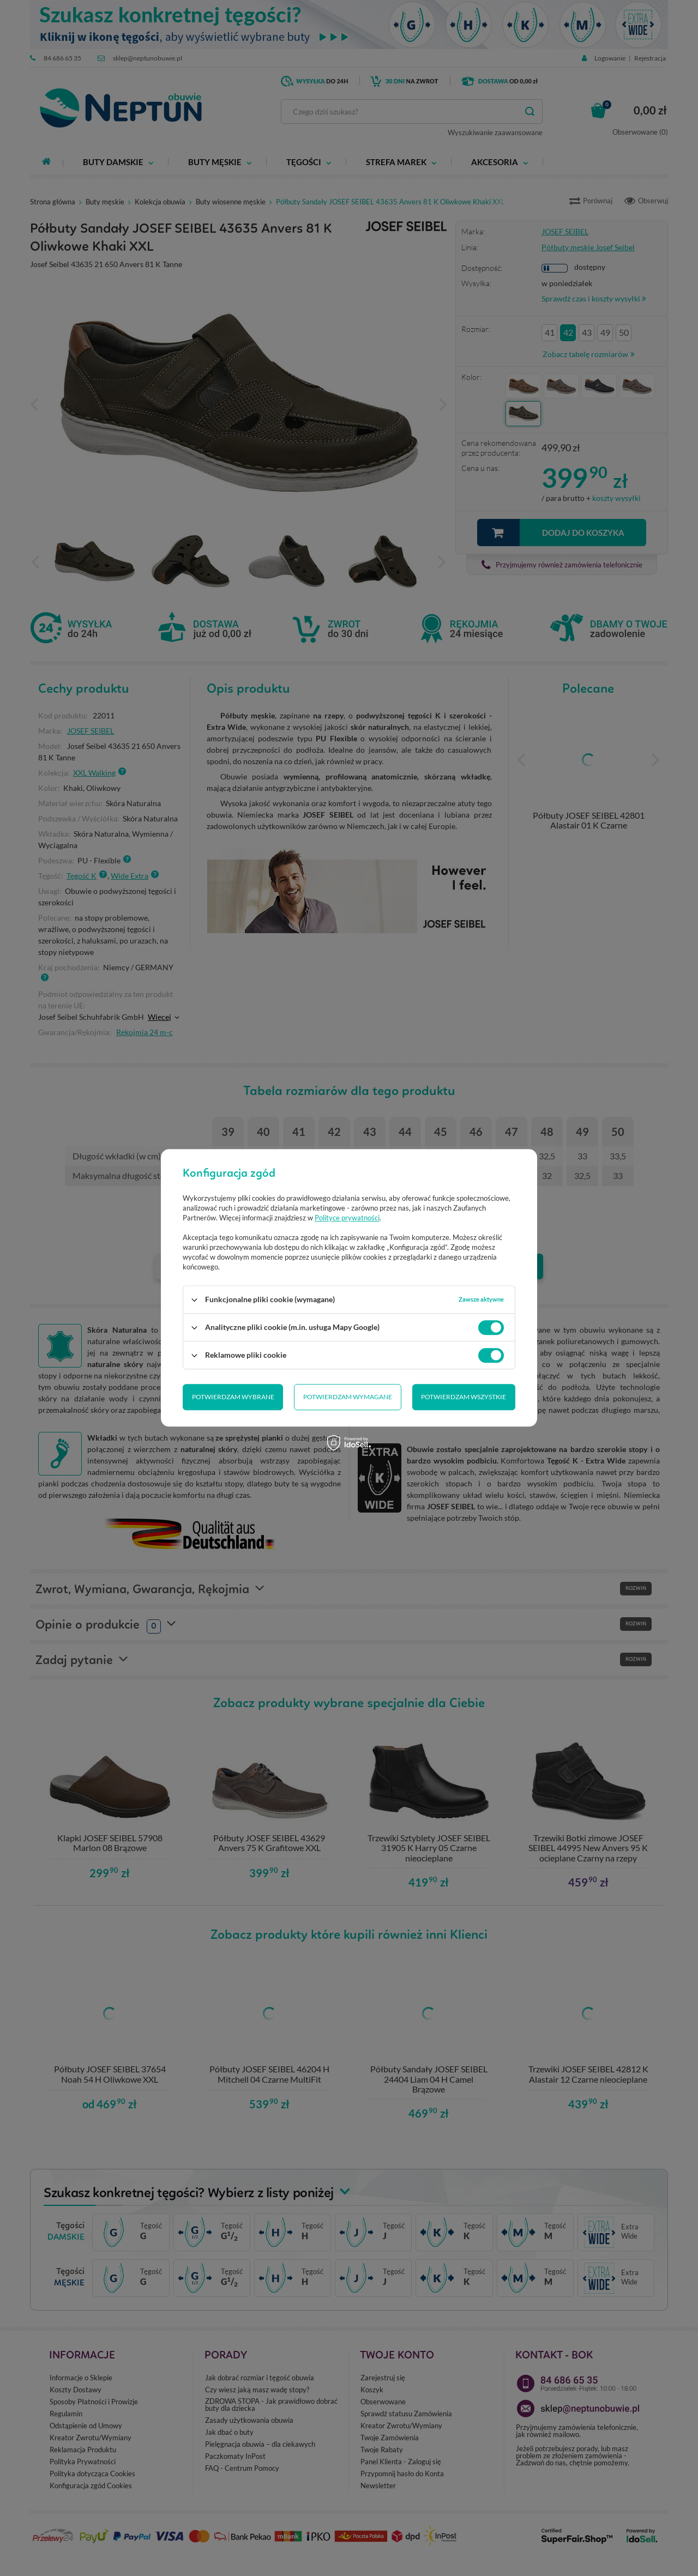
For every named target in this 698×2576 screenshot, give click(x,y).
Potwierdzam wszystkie (463, 1397)
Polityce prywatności (347, 1218)
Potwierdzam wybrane (233, 1397)
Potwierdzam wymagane (347, 1397)
